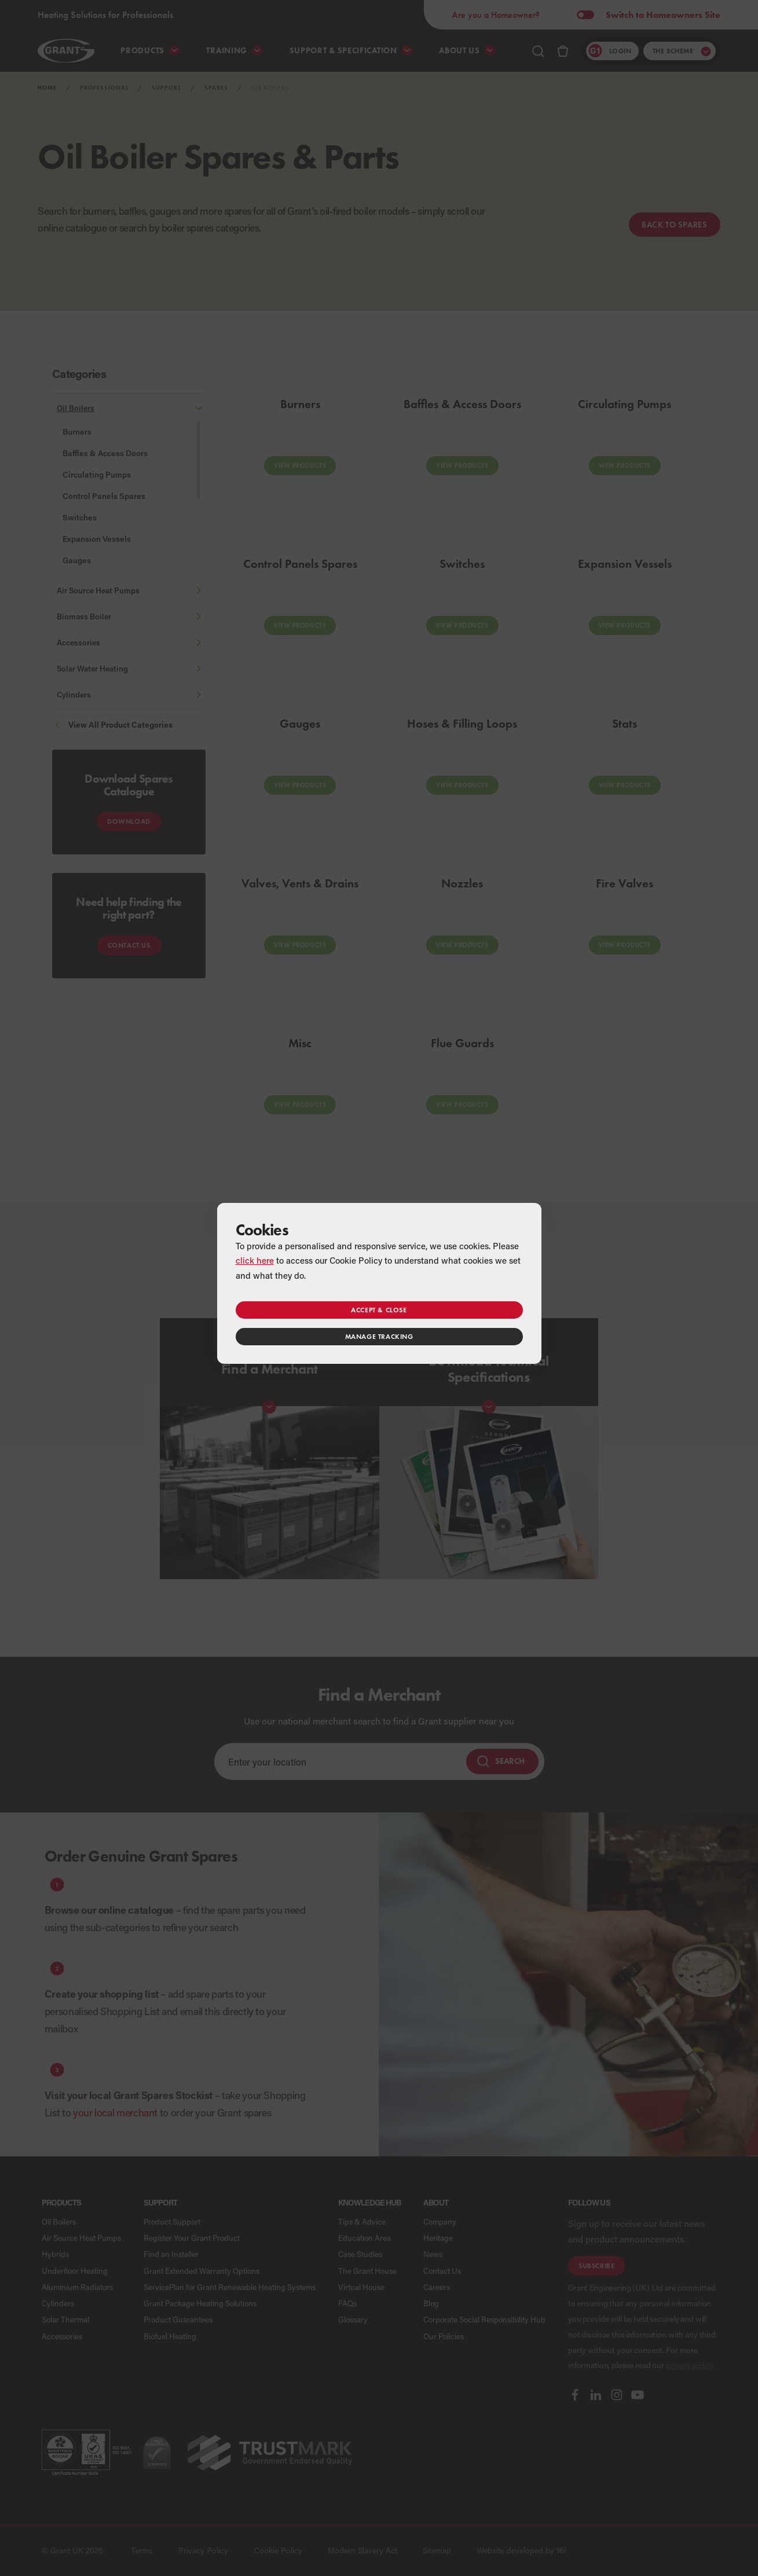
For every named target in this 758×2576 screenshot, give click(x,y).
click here (255, 1260)
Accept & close (379, 1309)
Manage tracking (379, 1336)
